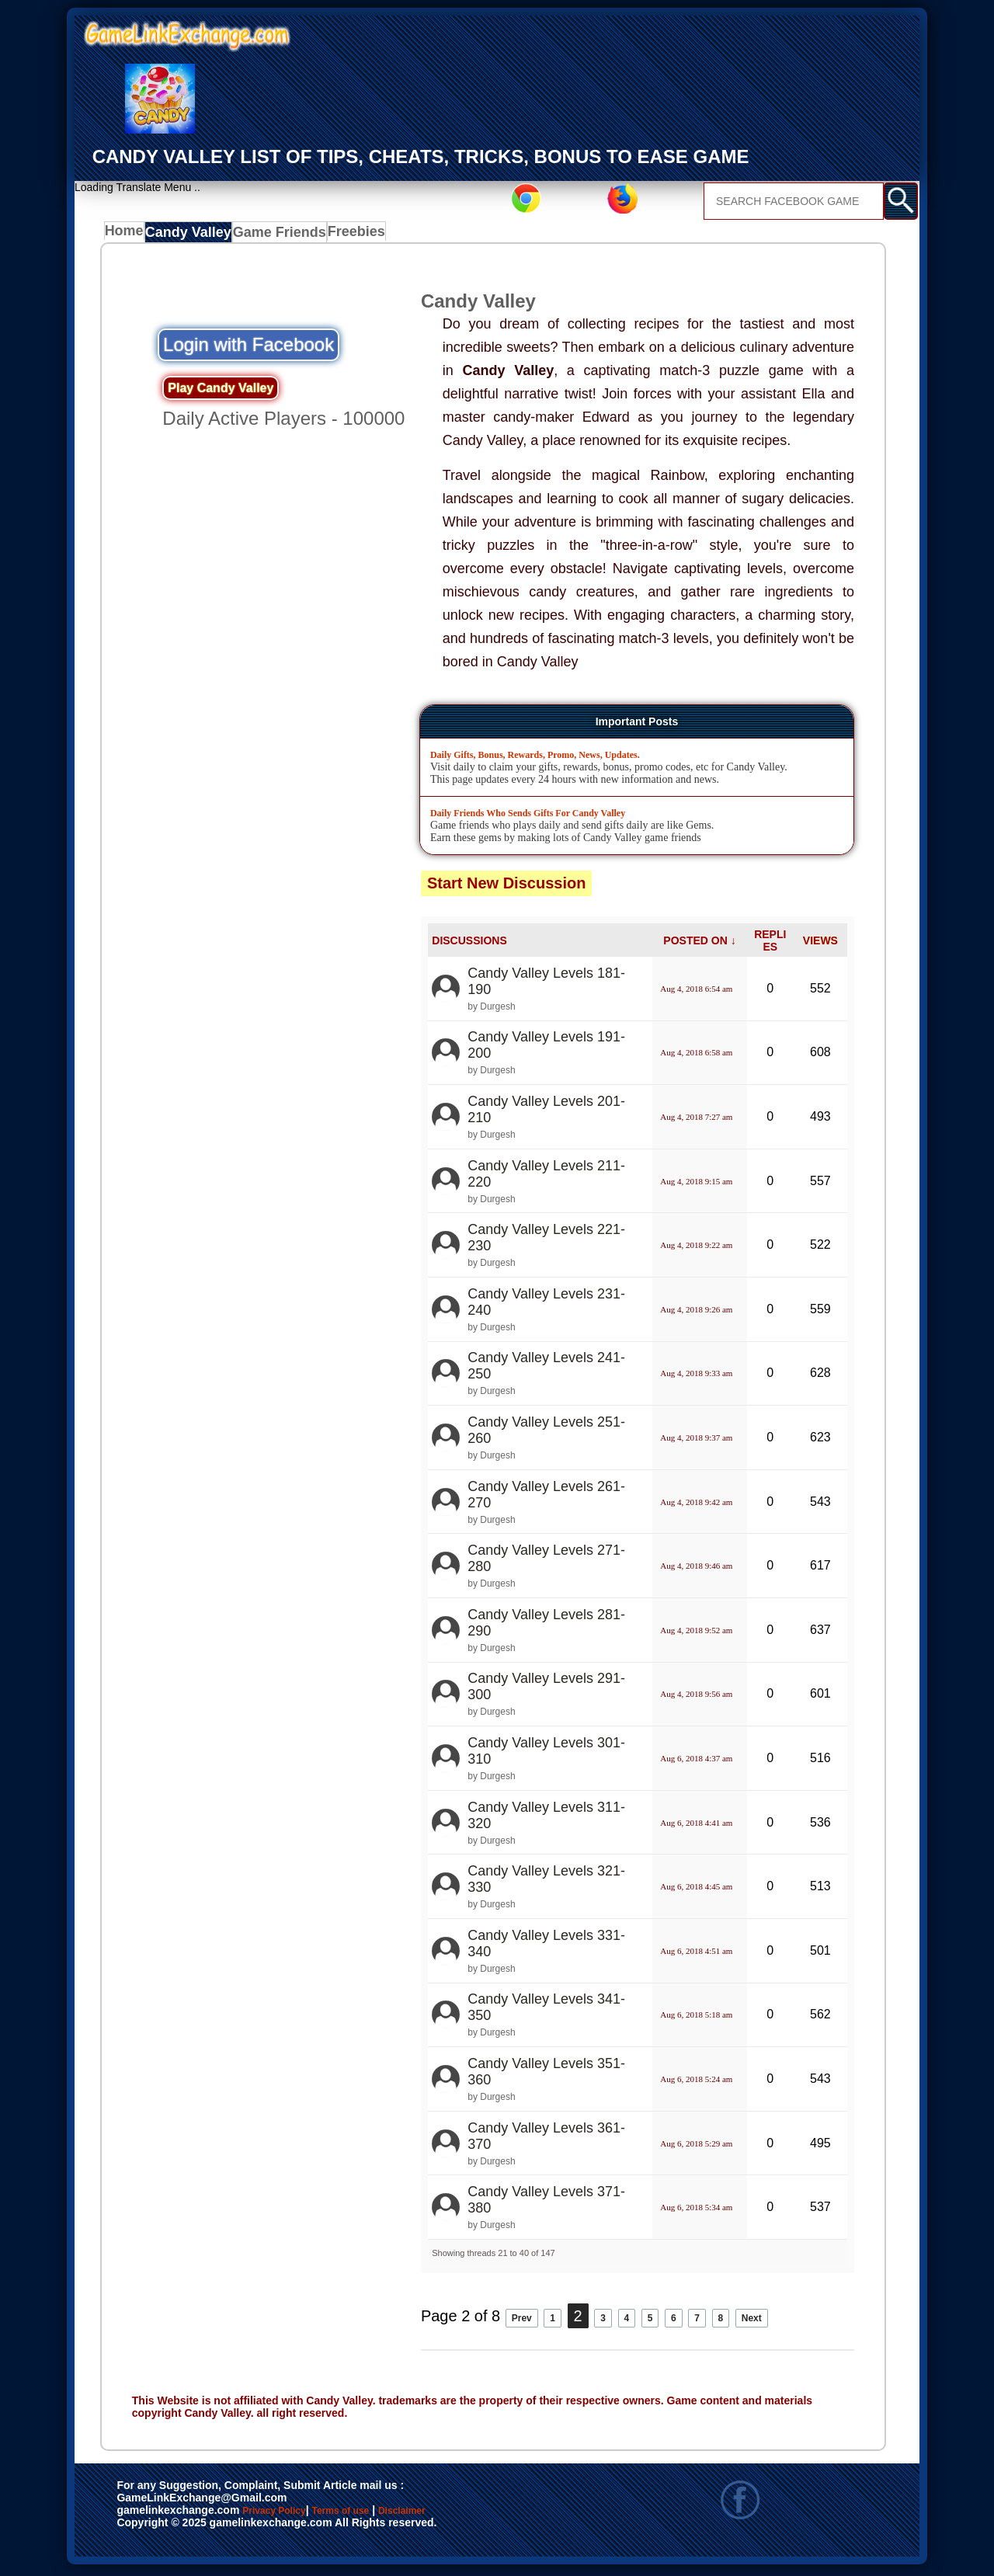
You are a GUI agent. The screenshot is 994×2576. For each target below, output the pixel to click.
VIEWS (820, 944)
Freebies (355, 235)
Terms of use (386, 2515)
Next (795, 2319)
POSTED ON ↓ (699, 944)
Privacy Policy (289, 2515)
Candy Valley (193, 235)
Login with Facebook (248, 348)
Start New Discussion (506, 886)
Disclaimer (474, 2515)
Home (128, 235)
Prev (528, 2319)
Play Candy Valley (220, 391)
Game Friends (280, 235)
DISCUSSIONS (469, 944)
